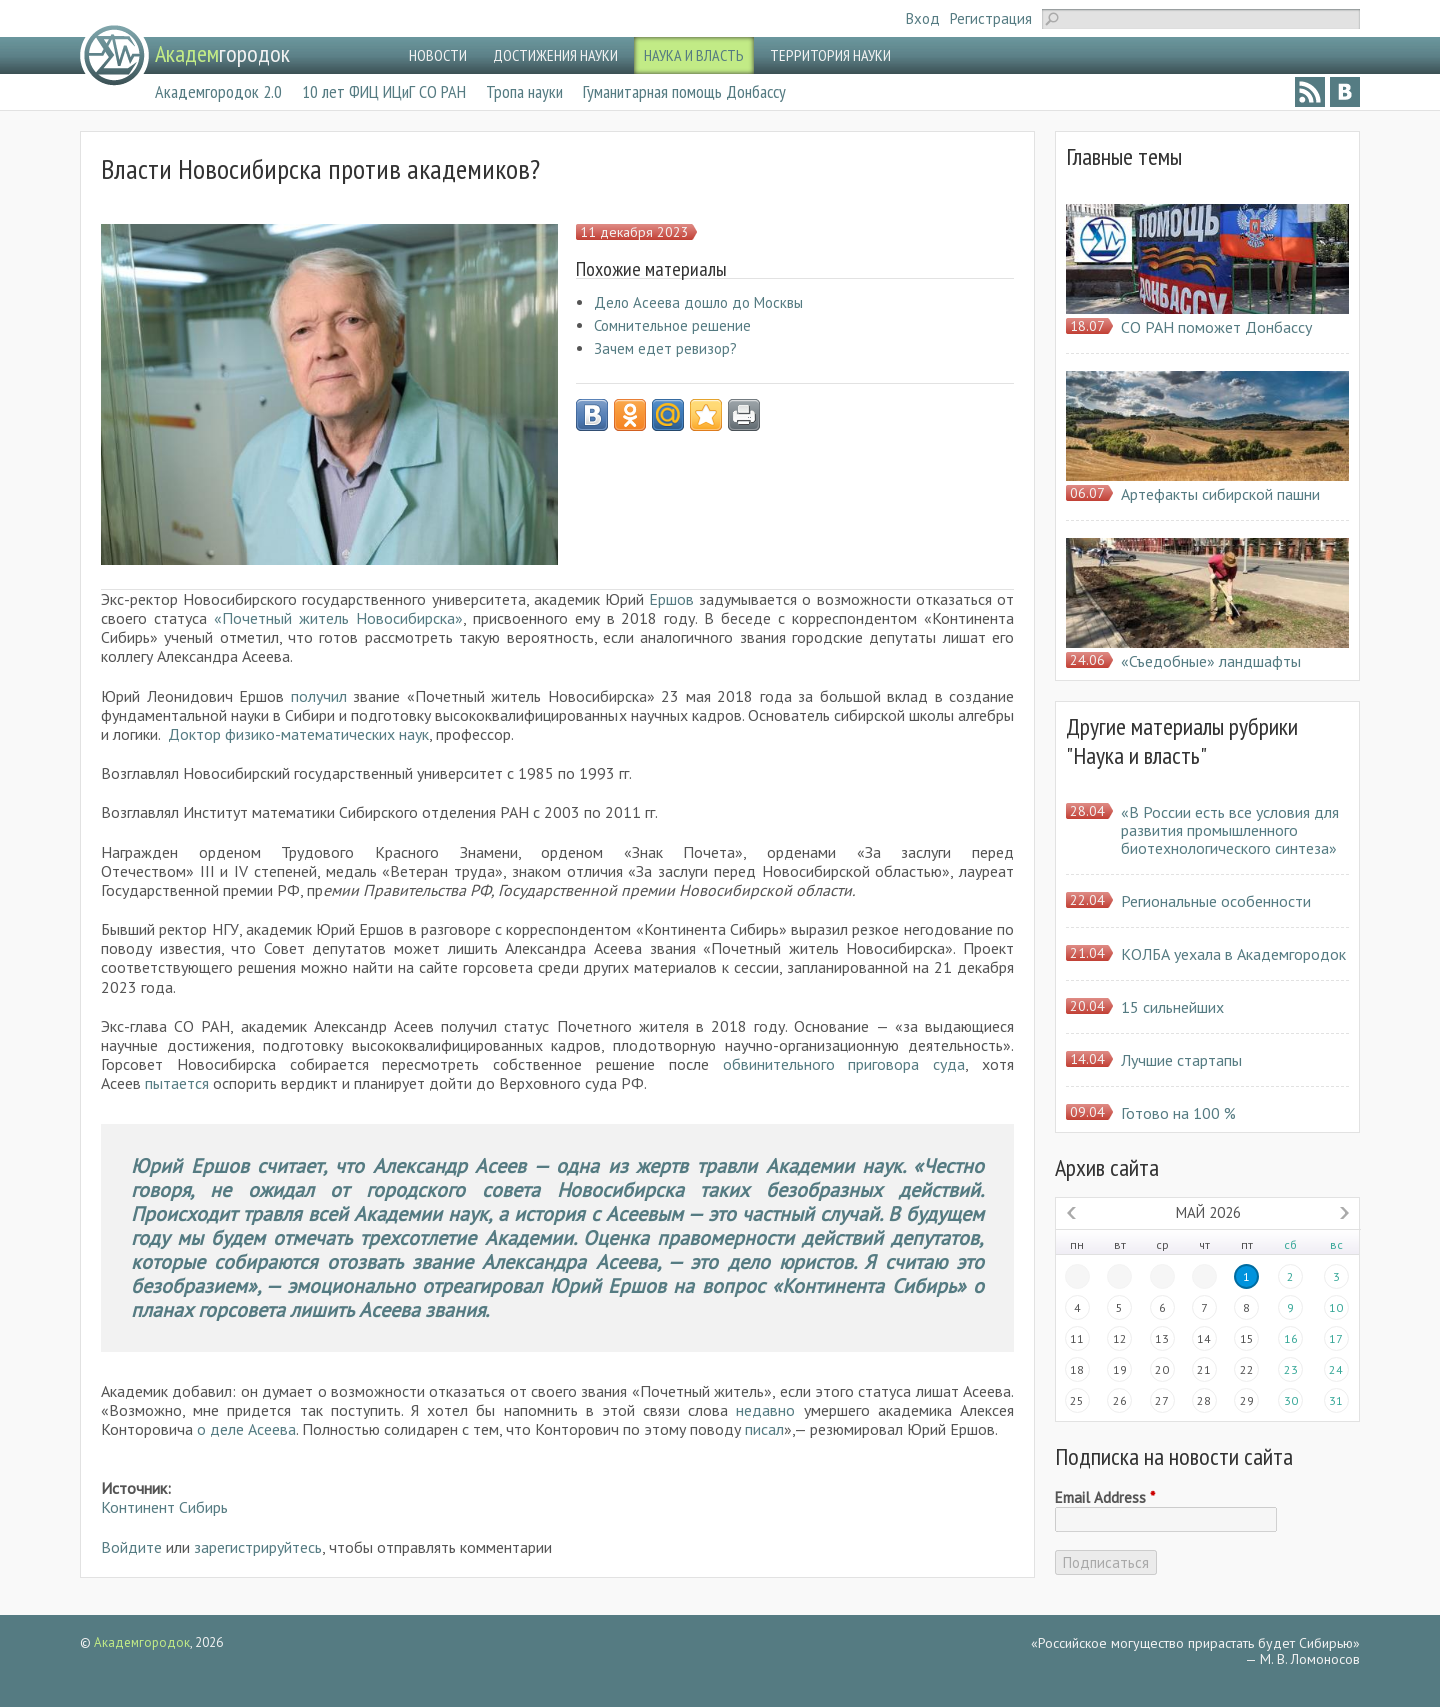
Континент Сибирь (164, 1507)
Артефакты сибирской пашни (1220, 494)
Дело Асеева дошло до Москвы (698, 302)
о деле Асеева (246, 1429)
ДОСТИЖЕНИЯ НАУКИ (555, 55)
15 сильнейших (1172, 1007)
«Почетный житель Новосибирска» (338, 618)
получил (322, 696)
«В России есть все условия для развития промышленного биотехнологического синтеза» (1230, 830)
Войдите (131, 1547)
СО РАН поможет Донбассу (1216, 327)
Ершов (674, 599)
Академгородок (142, 1642)
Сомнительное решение (672, 325)
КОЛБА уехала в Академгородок (1233, 954)
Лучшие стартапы (1181, 1060)
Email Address (1105, 1498)
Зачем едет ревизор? (665, 348)
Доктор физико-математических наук (298, 734)
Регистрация (991, 18)
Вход (923, 18)
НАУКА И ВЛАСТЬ (694, 55)
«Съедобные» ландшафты (1211, 661)
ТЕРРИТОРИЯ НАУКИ (830, 55)
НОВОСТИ (438, 55)
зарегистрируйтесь (258, 1547)
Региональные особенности (1216, 901)
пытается (179, 1083)
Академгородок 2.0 (218, 91)
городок (222, 53)
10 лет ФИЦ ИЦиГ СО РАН (384, 91)
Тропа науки (524, 91)
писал (764, 1429)
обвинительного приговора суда (844, 1064)
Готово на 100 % (1178, 1113)
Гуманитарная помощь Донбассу (684, 91)
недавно (765, 1410)
